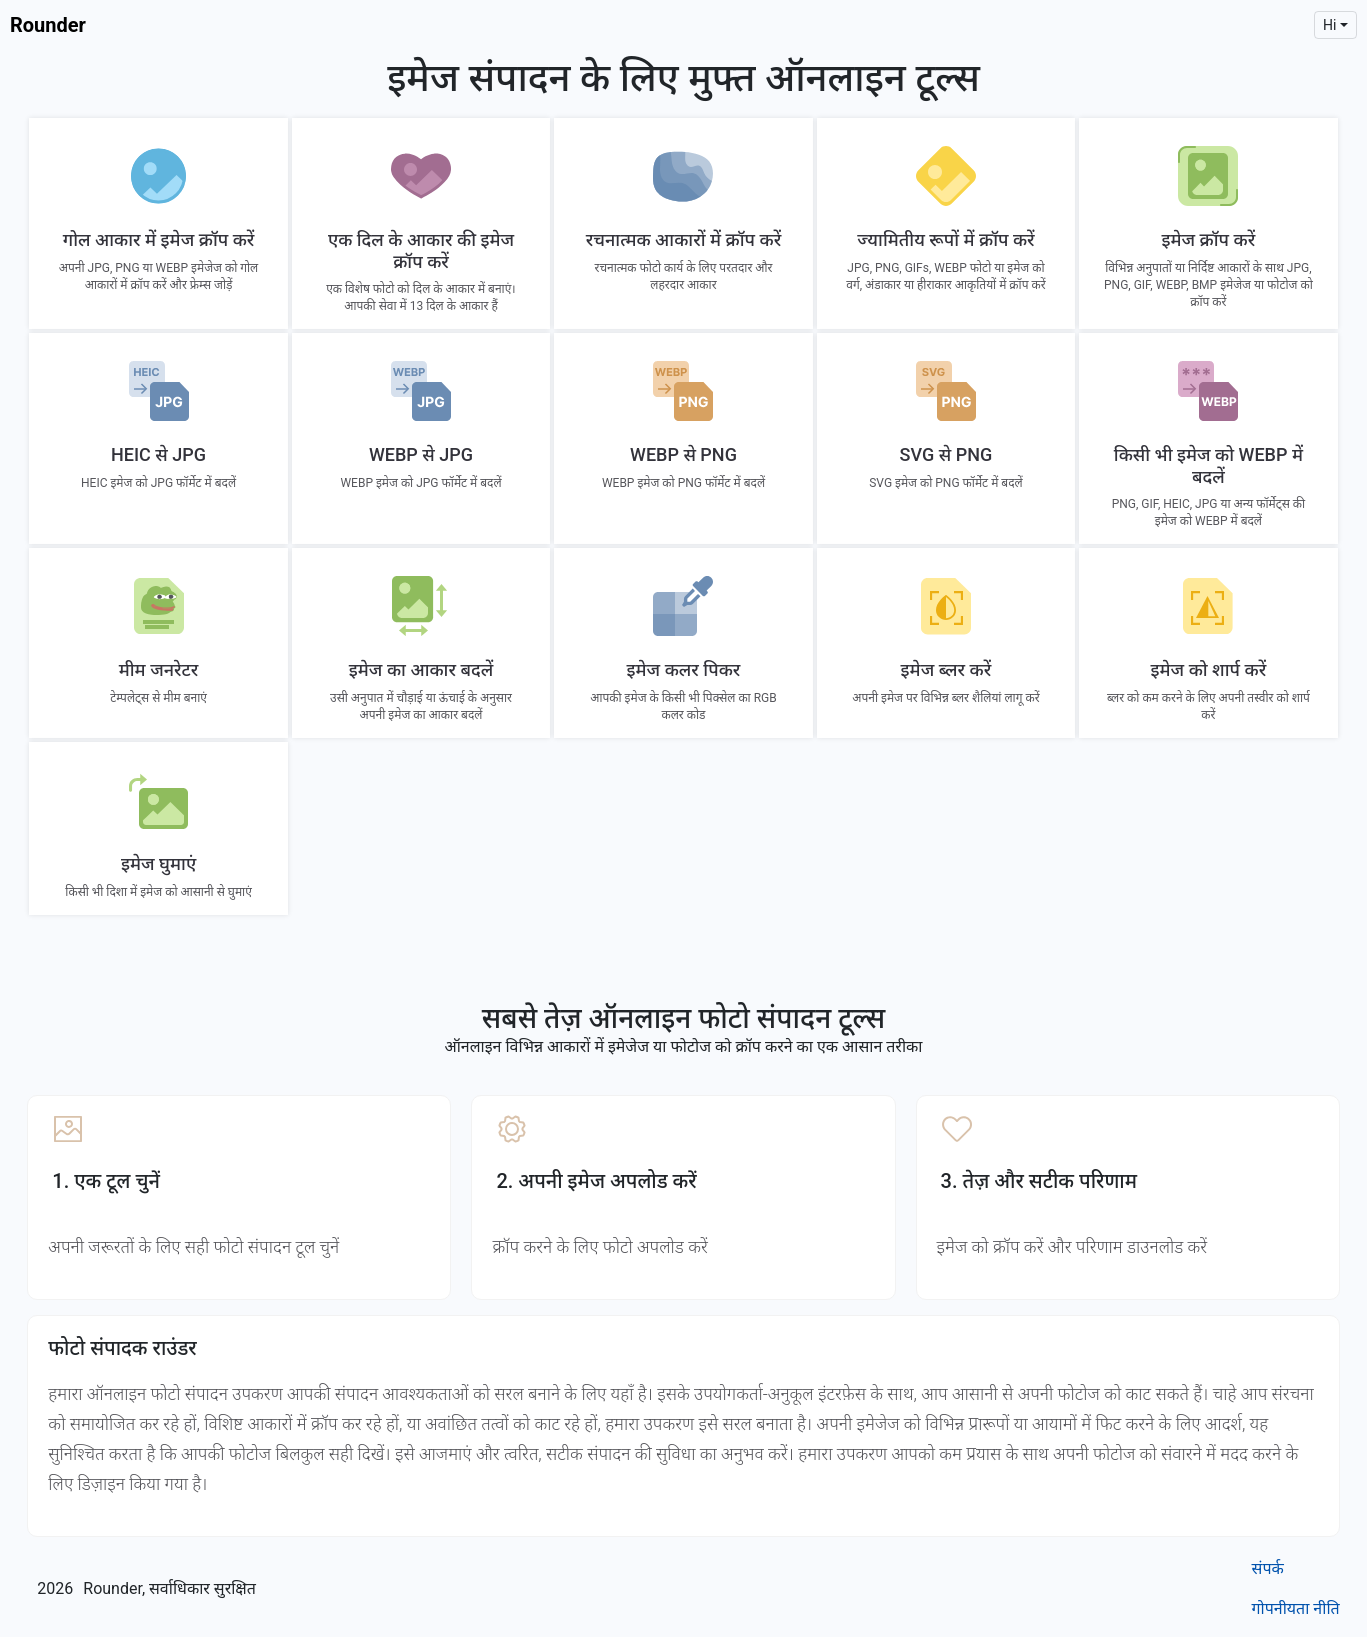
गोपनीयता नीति (1296, 1608)
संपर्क (1268, 1568)
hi (1329, 25)
